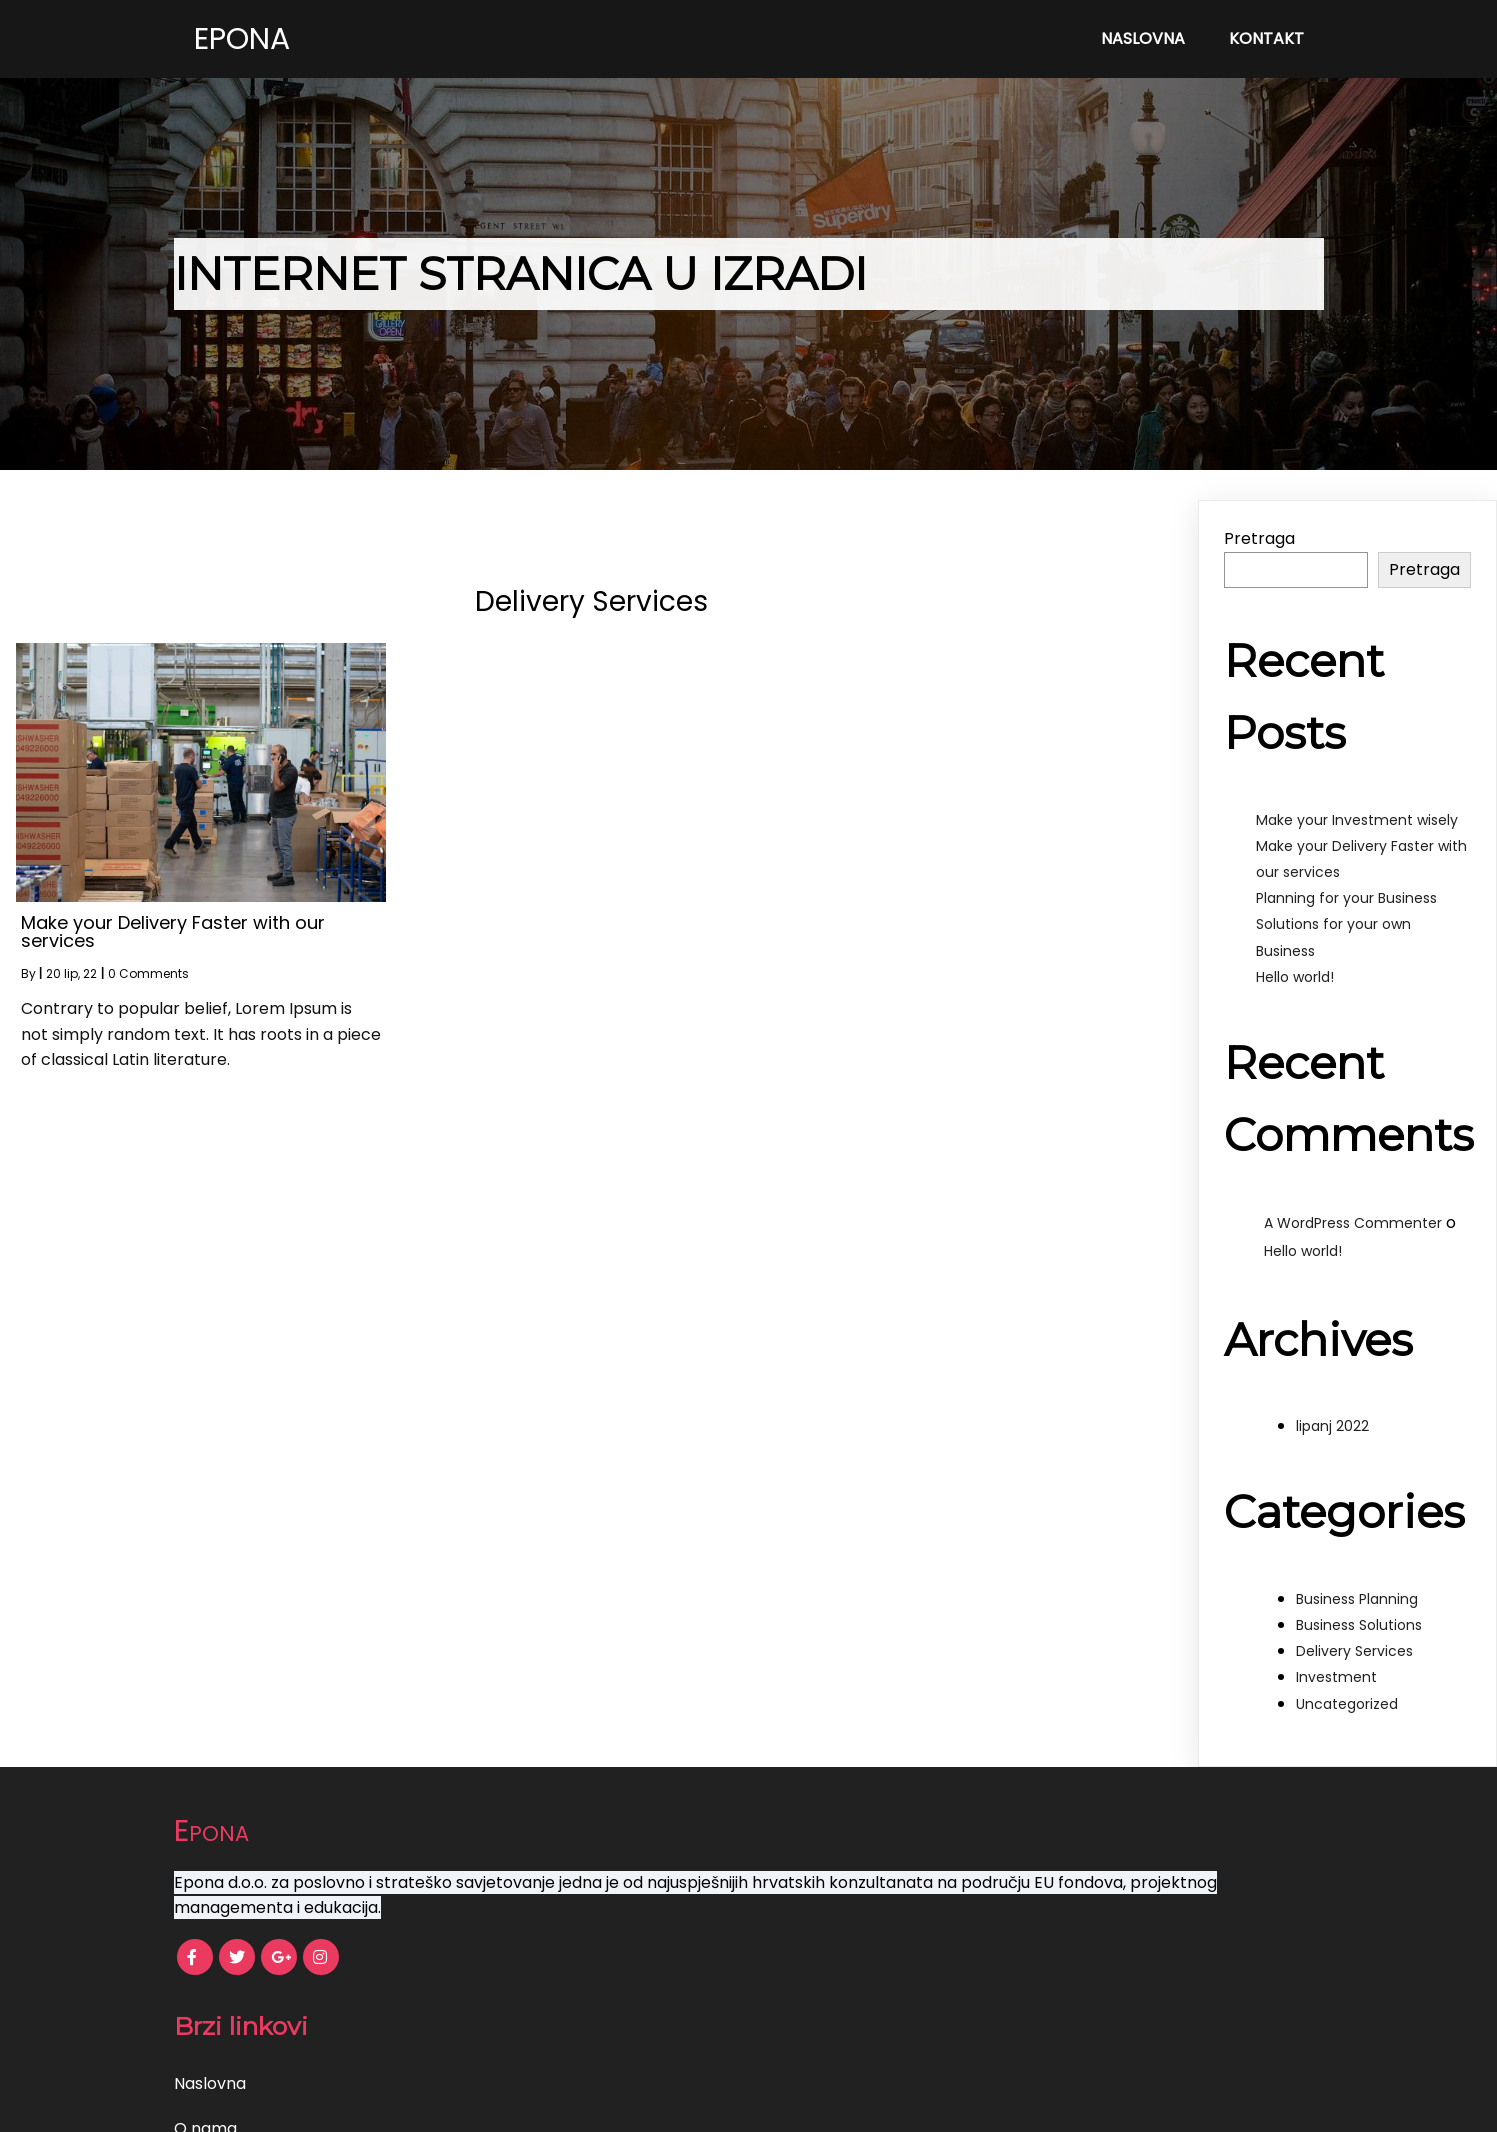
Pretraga (1259, 538)
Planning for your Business (1346, 898)
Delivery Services (1354, 1651)
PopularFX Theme (809, 2102)
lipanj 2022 (1332, 1426)
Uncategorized (1347, 1704)
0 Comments (148, 973)
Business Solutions (1359, 1625)
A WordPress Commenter (1353, 1223)
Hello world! (1295, 977)
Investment (1336, 1677)
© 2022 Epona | (678, 2102)
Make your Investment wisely (1357, 820)
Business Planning (1357, 1599)
